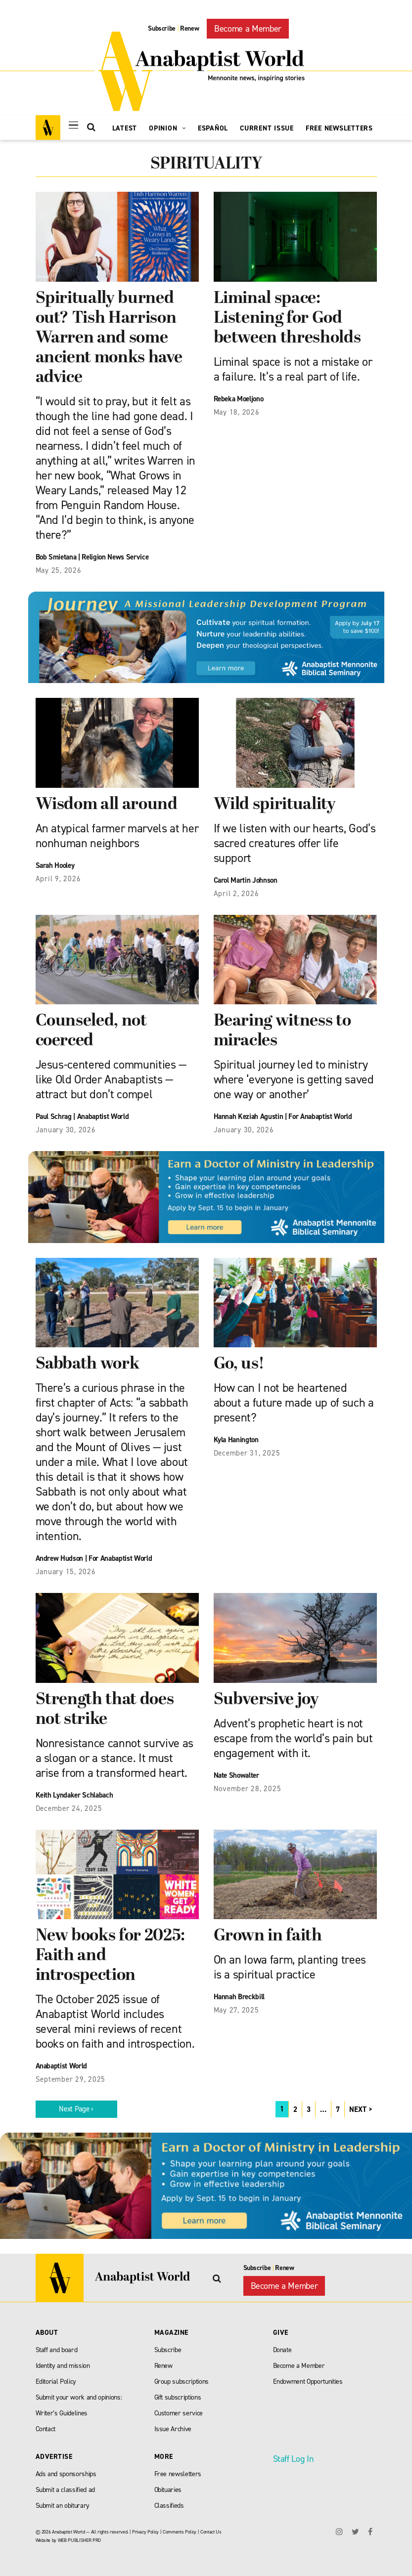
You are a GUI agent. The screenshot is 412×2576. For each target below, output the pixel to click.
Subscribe (162, 28)
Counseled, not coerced (91, 1031)
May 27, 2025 (236, 2010)
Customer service (178, 2413)
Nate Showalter (236, 1775)
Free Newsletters (339, 128)
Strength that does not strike (105, 1709)
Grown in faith (268, 1936)
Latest (124, 128)
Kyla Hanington (236, 1440)
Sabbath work (87, 1364)
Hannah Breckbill (239, 1997)
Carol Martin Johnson (245, 880)
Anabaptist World (103, 1116)
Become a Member (247, 29)
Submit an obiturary (63, 2505)
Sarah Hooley (55, 865)
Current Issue (267, 128)
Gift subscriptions (177, 2397)
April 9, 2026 (58, 879)
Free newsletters (178, 2474)
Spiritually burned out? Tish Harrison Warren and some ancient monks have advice (109, 338)
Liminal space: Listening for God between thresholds (287, 318)
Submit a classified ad (65, 2489)
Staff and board (57, 2350)
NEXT (357, 2109)
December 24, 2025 (69, 1808)
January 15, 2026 (66, 1572)
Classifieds (169, 2505)
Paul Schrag (54, 1116)
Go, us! (239, 1364)
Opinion (167, 128)
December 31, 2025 (247, 1453)
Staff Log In (293, 2459)
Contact (46, 2429)
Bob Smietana (56, 557)
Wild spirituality (275, 805)
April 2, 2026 (236, 894)
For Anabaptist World (320, 1116)
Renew (189, 28)
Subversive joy (266, 1700)
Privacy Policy (145, 2532)
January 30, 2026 (66, 1130)
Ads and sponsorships (66, 2474)
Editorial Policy (56, 2381)
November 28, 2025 (247, 1789)
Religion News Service (115, 557)
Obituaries (168, 2489)
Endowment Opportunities (308, 2381)
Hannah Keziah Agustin (248, 1116)
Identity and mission (63, 2365)
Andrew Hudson (60, 1558)
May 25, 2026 (59, 570)
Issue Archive (173, 2429)
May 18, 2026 (237, 412)
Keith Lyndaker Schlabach (74, 1795)
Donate (282, 2350)
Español (213, 128)
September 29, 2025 (71, 2079)
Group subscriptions (181, 2381)
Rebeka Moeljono (239, 399)
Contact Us (211, 2532)
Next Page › (76, 2109)
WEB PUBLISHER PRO (79, 2540)
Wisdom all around (107, 805)
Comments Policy (179, 2532)
